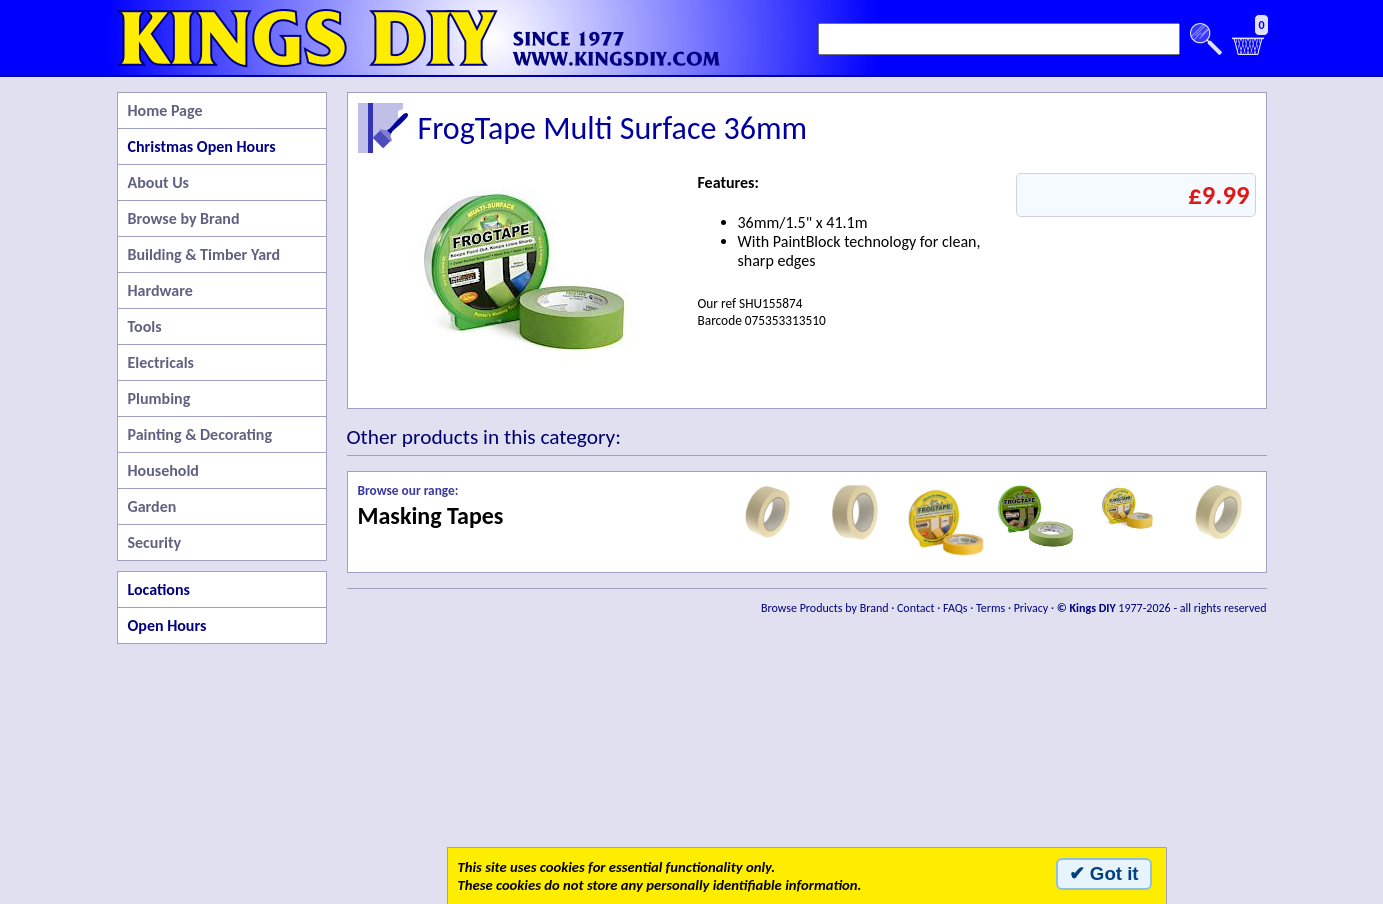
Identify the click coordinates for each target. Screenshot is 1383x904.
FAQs (955, 608)
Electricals (161, 362)
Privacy (1031, 608)
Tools (145, 326)
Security (155, 542)
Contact (916, 608)
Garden (152, 506)
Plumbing (159, 398)
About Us (158, 182)
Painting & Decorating (200, 434)
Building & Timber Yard (204, 254)
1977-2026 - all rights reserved (1162, 608)
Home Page (165, 110)
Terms (990, 608)
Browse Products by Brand (825, 608)
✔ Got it (1104, 873)
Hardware (160, 290)
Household (163, 470)
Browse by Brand (184, 218)
